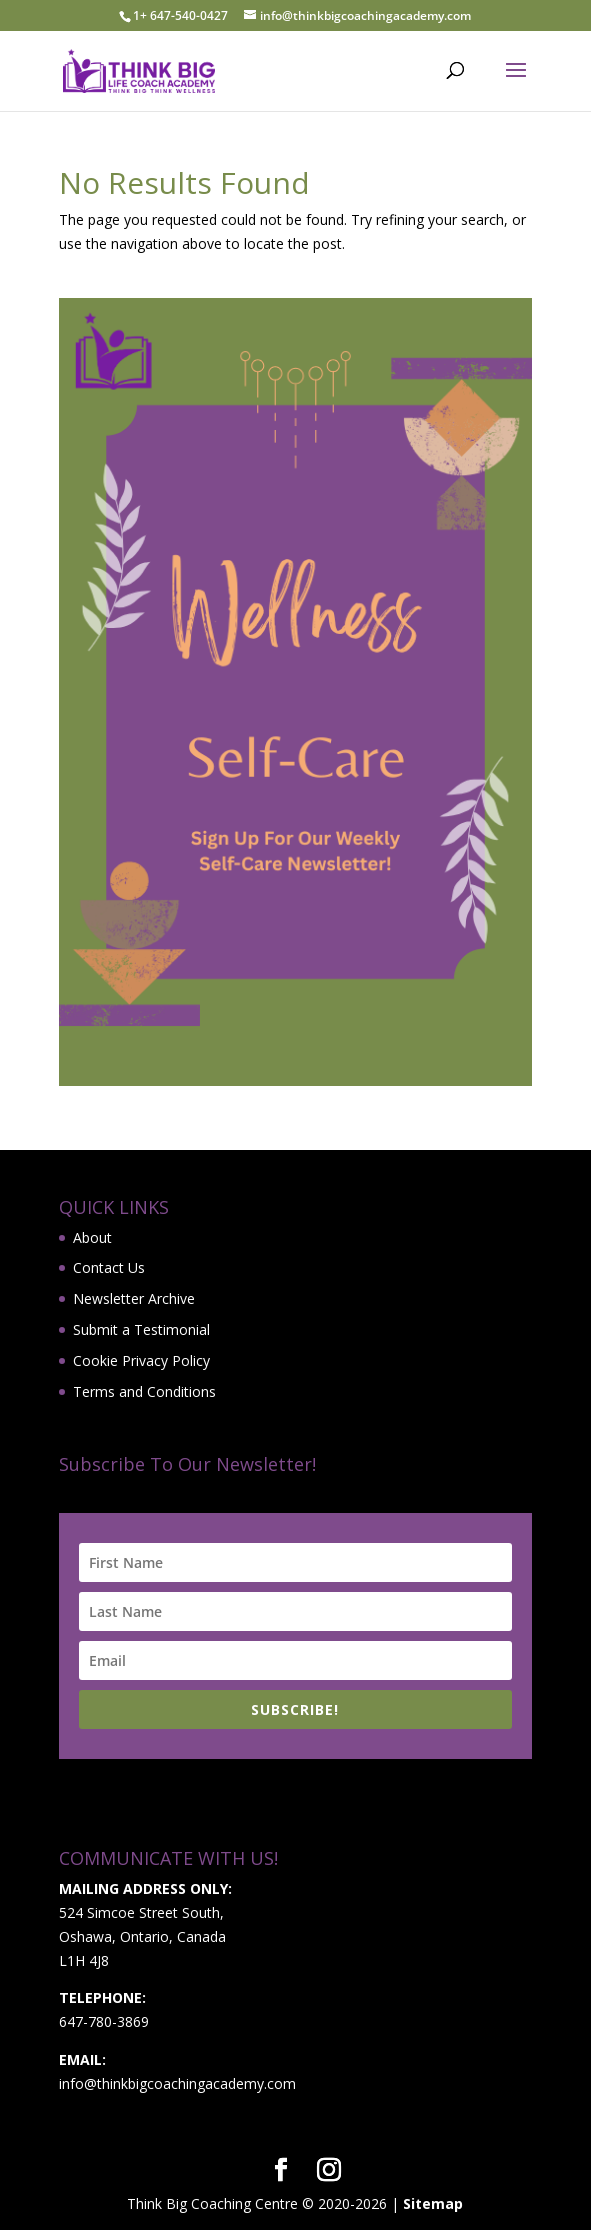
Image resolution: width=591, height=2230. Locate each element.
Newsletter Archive (134, 1298)
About (92, 1237)
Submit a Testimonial (141, 1329)
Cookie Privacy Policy (141, 1360)
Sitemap (433, 2203)
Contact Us (109, 1267)
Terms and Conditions (144, 1391)
